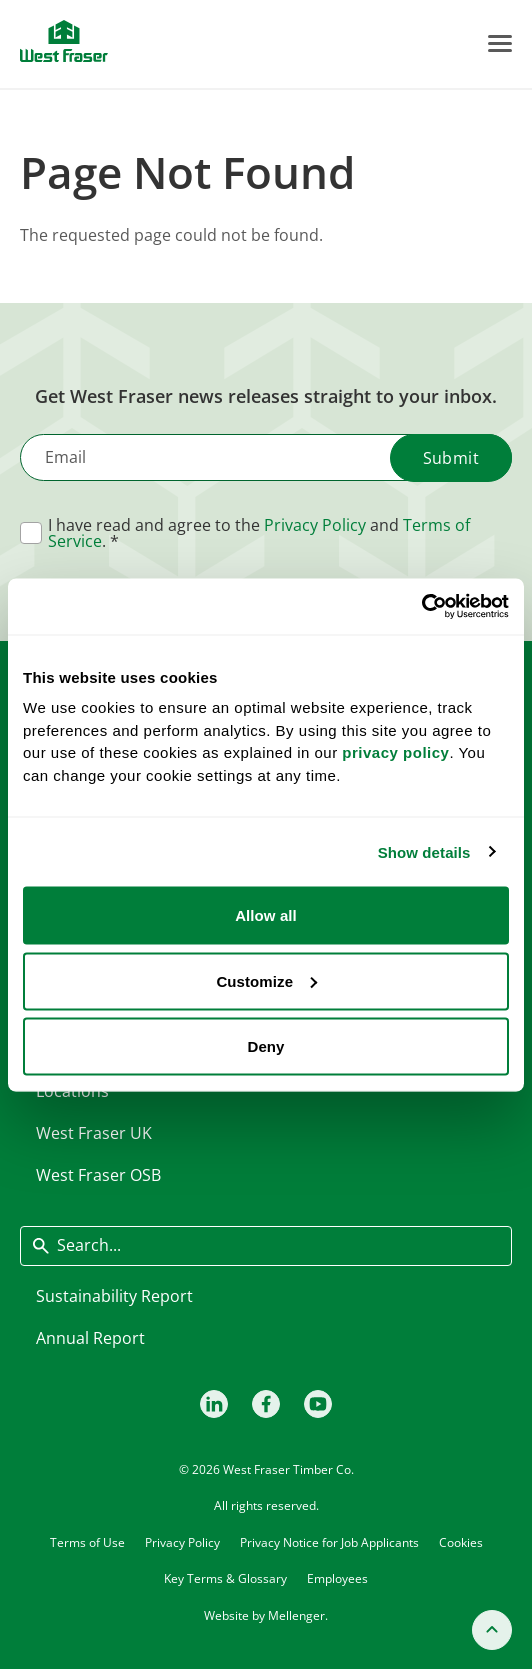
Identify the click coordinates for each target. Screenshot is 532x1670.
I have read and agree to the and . (259, 533)
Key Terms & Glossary (225, 1578)
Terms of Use (87, 1541)
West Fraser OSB (98, 1175)
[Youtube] (318, 1404)
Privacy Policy (315, 525)
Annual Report (90, 1338)
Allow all (266, 915)
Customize (266, 980)
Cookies (461, 1541)
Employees (337, 1578)
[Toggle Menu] (500, 43)
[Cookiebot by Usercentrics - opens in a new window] (421, 607)
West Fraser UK (94, 1133)
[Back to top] (492, 1630)
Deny (265, 1046)
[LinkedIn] (214, 1404)
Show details (424, 851)
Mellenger (296, 1615)
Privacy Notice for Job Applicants (329, 1541)
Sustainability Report (114, 1296)
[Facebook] (266, 1404)
